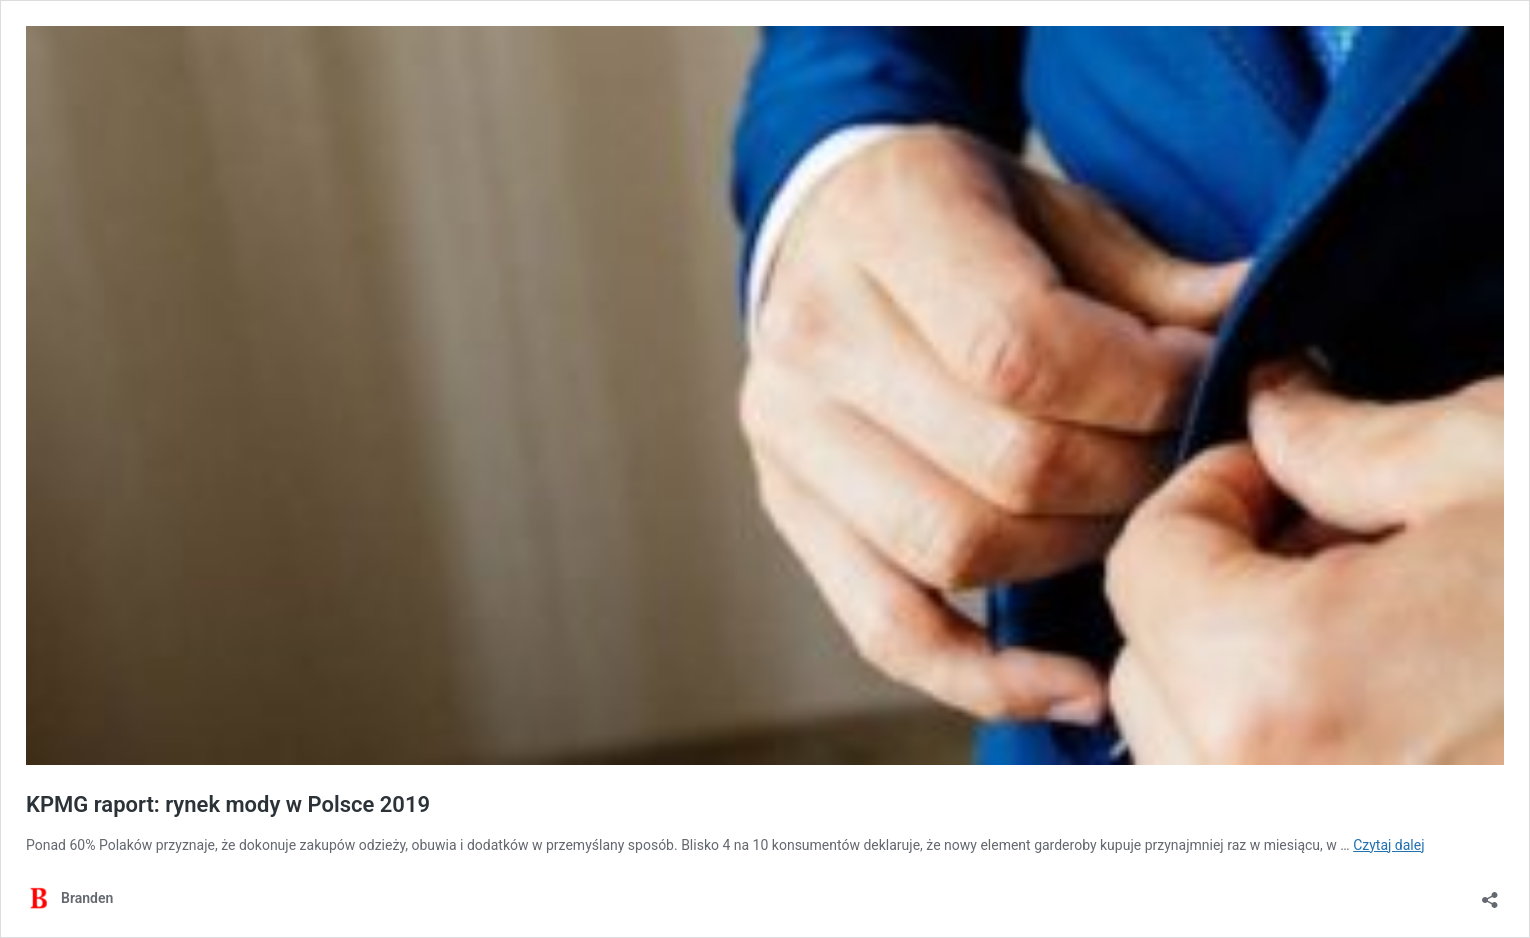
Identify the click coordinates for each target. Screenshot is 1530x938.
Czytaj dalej (1388, 845)
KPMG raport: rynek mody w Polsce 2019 (228, 804)
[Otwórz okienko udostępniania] (1490, 893)
